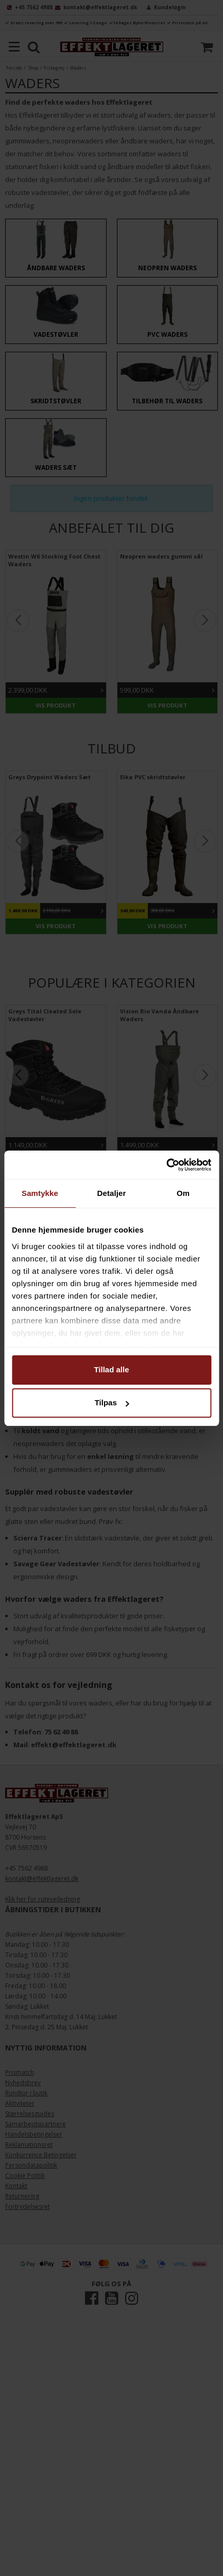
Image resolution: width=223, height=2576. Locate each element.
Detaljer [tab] (111, 1193)
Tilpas (112, 1402)
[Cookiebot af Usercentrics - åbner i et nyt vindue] (166, 1165)
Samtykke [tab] (40, 1193)
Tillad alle (111, 1369)
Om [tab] (183, 1193)
